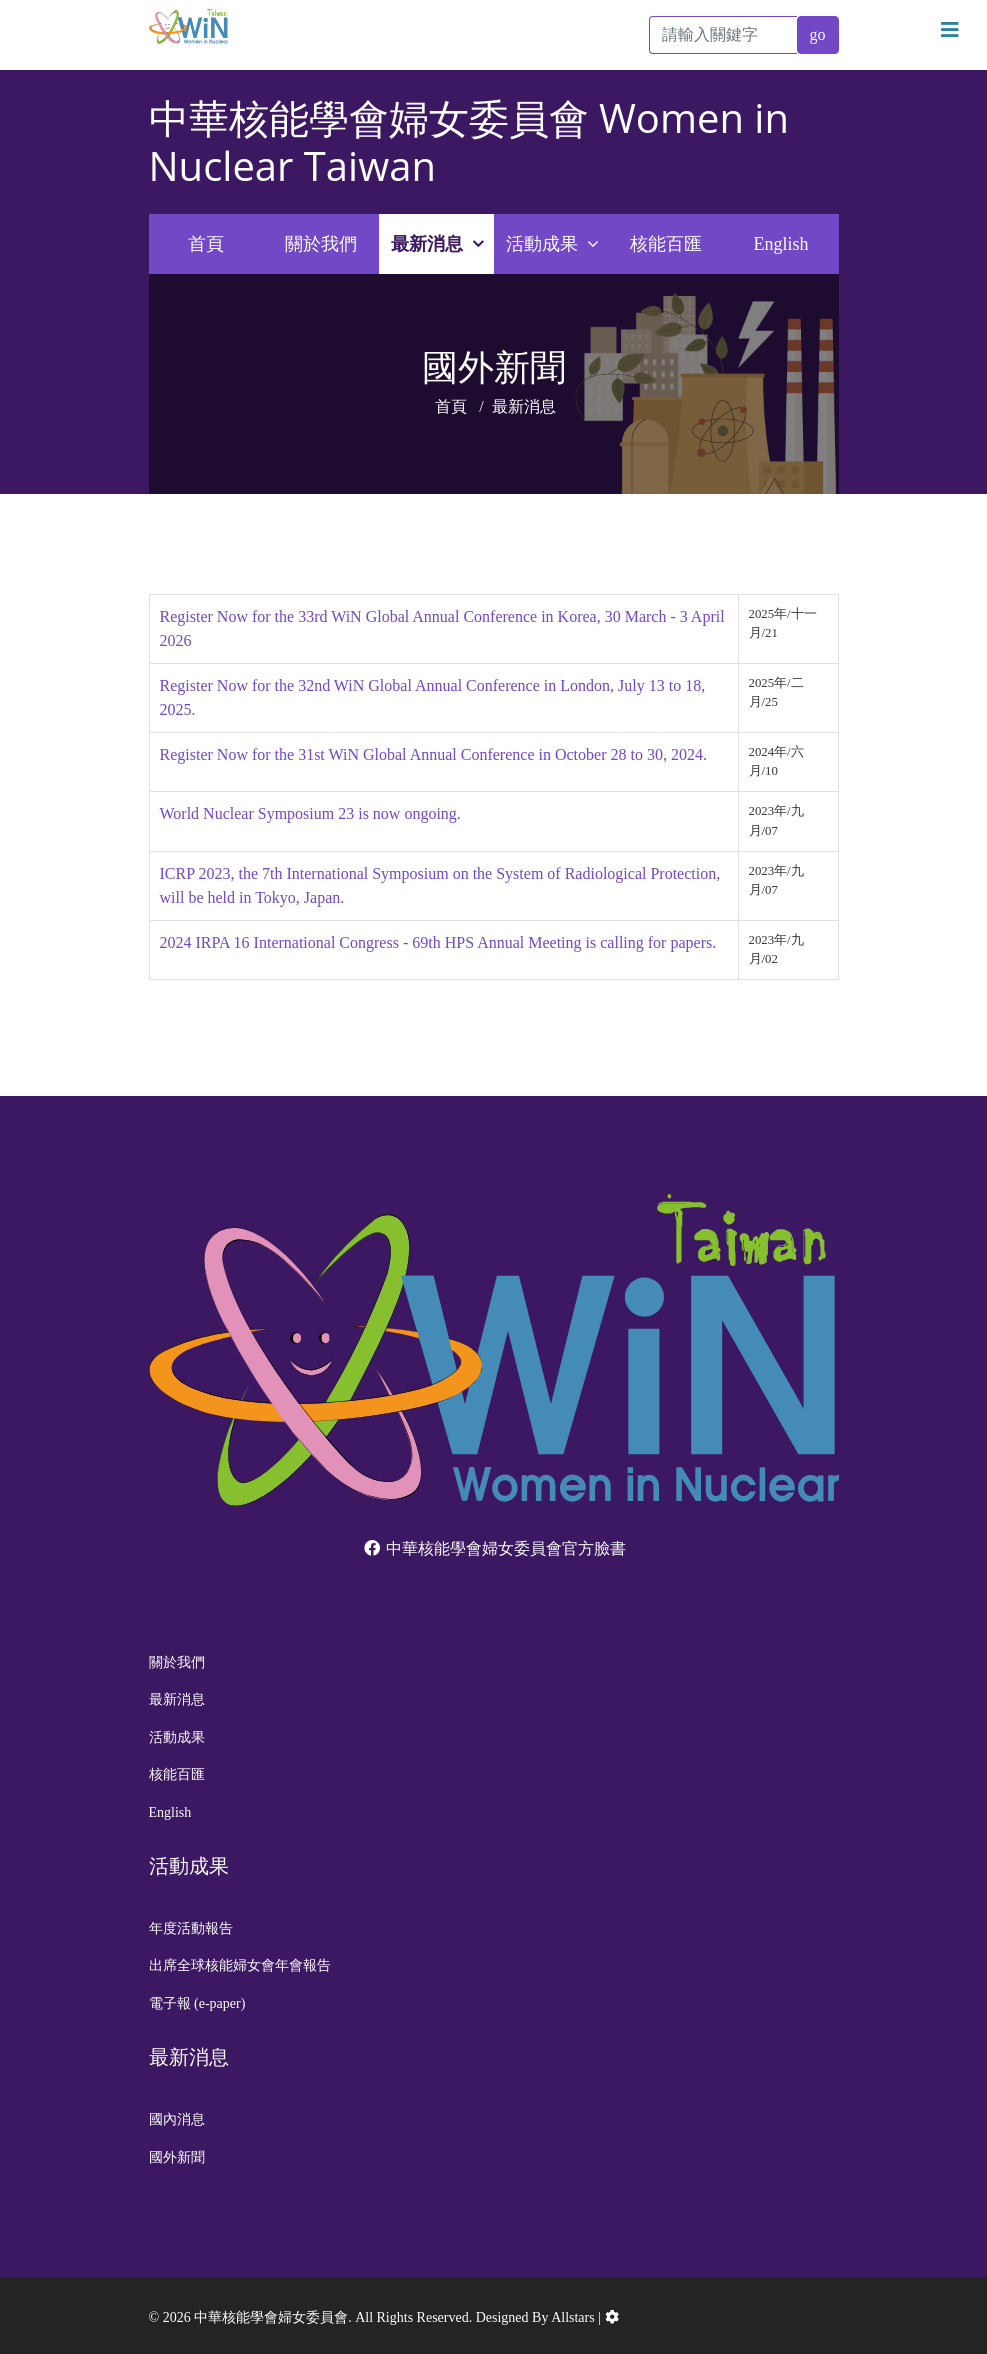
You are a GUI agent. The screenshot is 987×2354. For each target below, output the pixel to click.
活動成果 (542, 244)
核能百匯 (666, 244)
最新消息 (427, 244)
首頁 (206, 244)
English (780, 244)
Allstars (573, 2317)
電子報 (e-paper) (197, 2003)
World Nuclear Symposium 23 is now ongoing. (310, 813)
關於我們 (321, 244)
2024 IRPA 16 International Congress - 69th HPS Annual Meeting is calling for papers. (438, 942)
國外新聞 (177, 2157)
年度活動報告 (191, 1928)
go (818, 34)
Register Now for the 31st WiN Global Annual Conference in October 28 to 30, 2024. (433, 754)
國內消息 (177, 2119)
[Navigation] (950, 30)
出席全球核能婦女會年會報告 (240, 1965)
